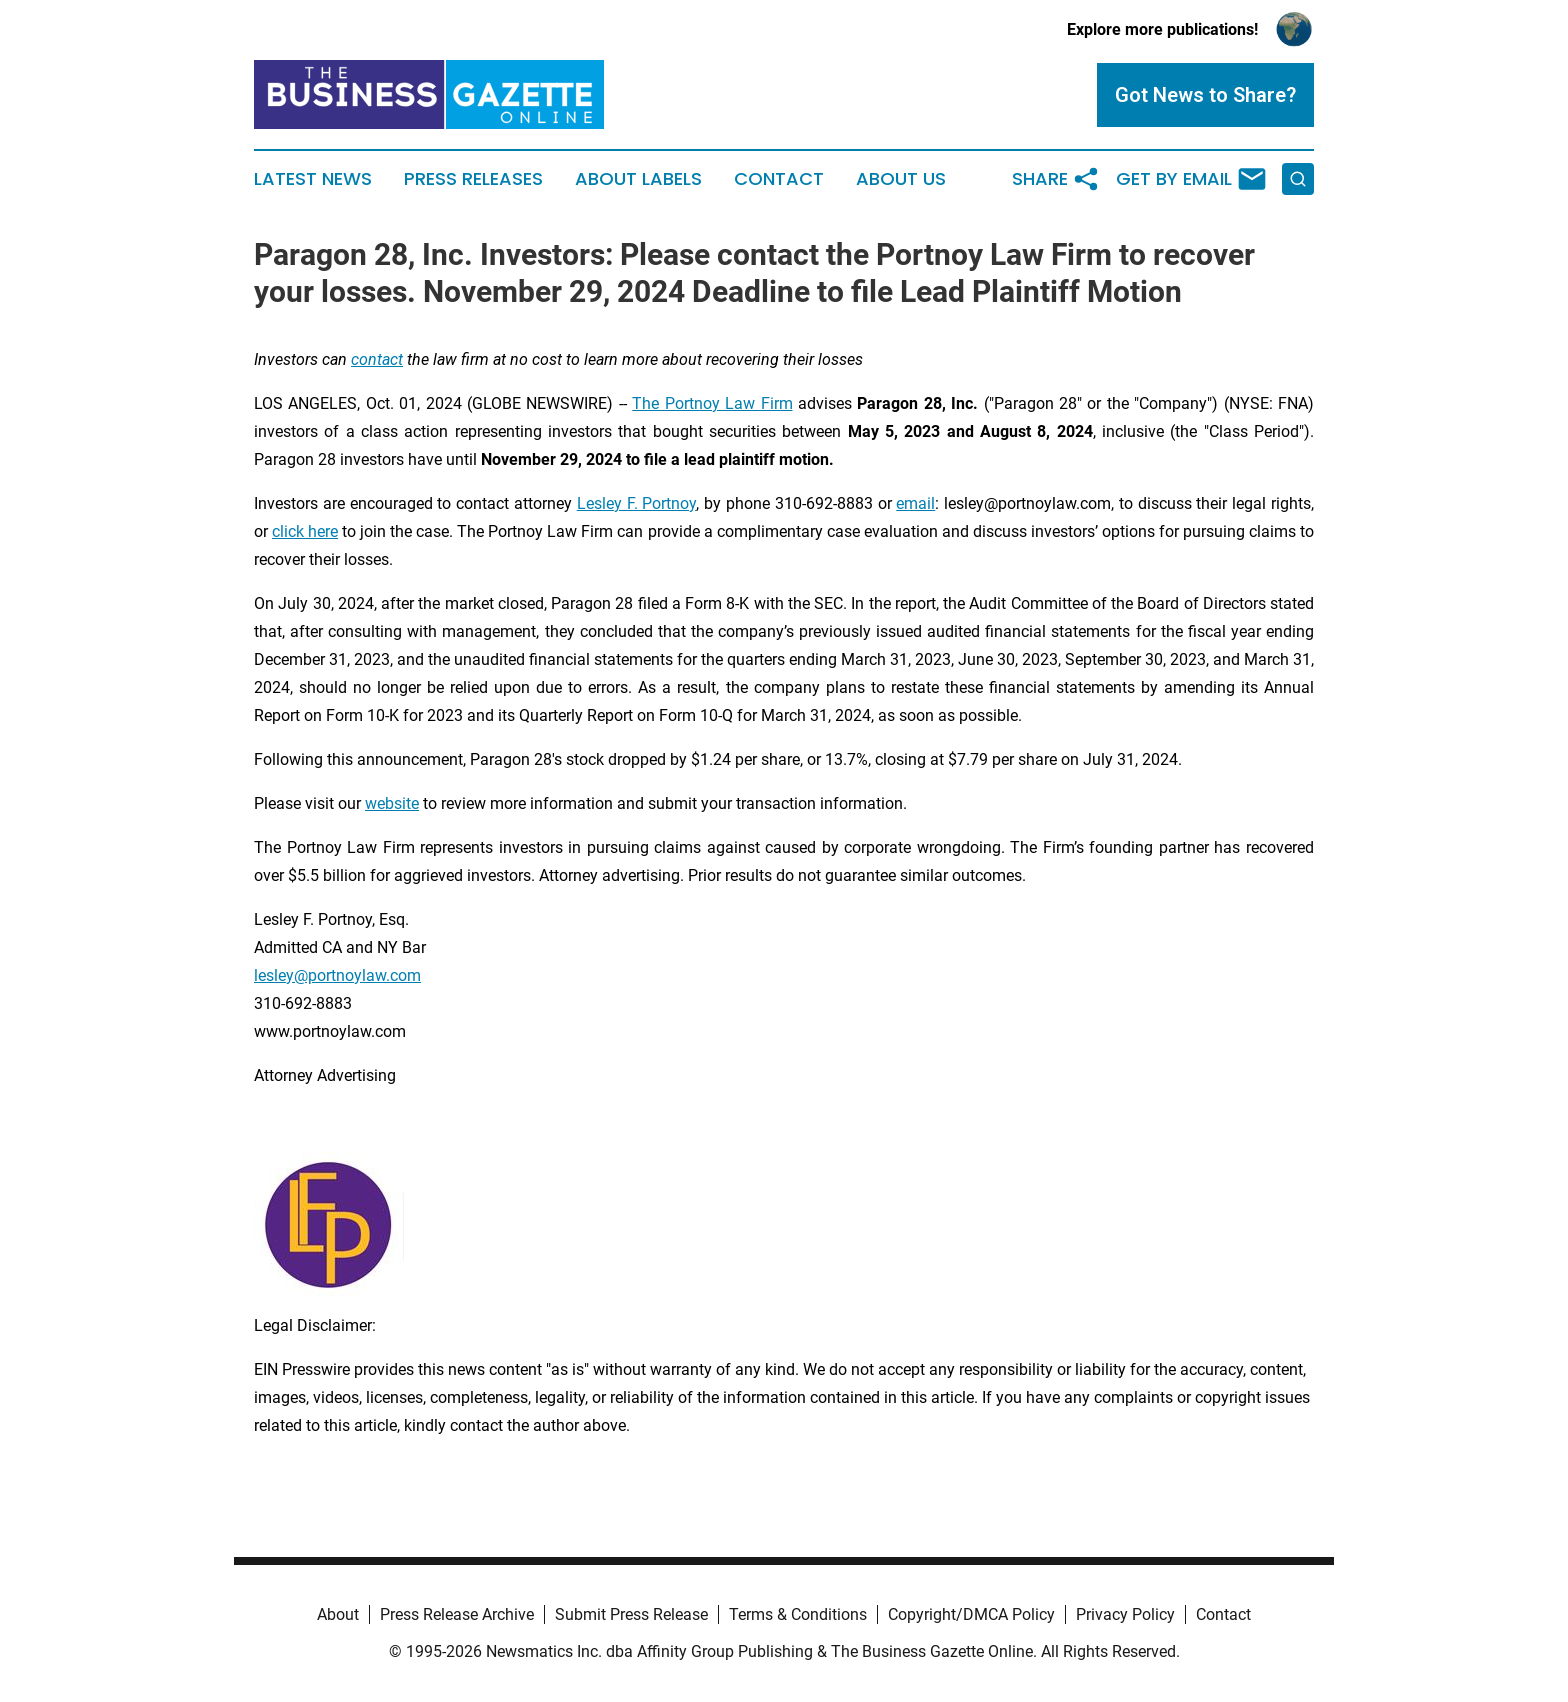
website (392, 803)
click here (305, 531)
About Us (901, 179)
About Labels (638, 179)
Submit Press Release (631, 1614)
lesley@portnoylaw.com (337, 975)
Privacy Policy (1125, 1614)
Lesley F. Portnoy (637, 503)
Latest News (313, 179)
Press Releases (473, 179)
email (915, 503)
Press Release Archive (457, 1614)
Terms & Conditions (798, 1614)
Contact (779, 179)
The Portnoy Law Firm (712, 403)
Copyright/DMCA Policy (971, 1614)
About (338, 1614)
